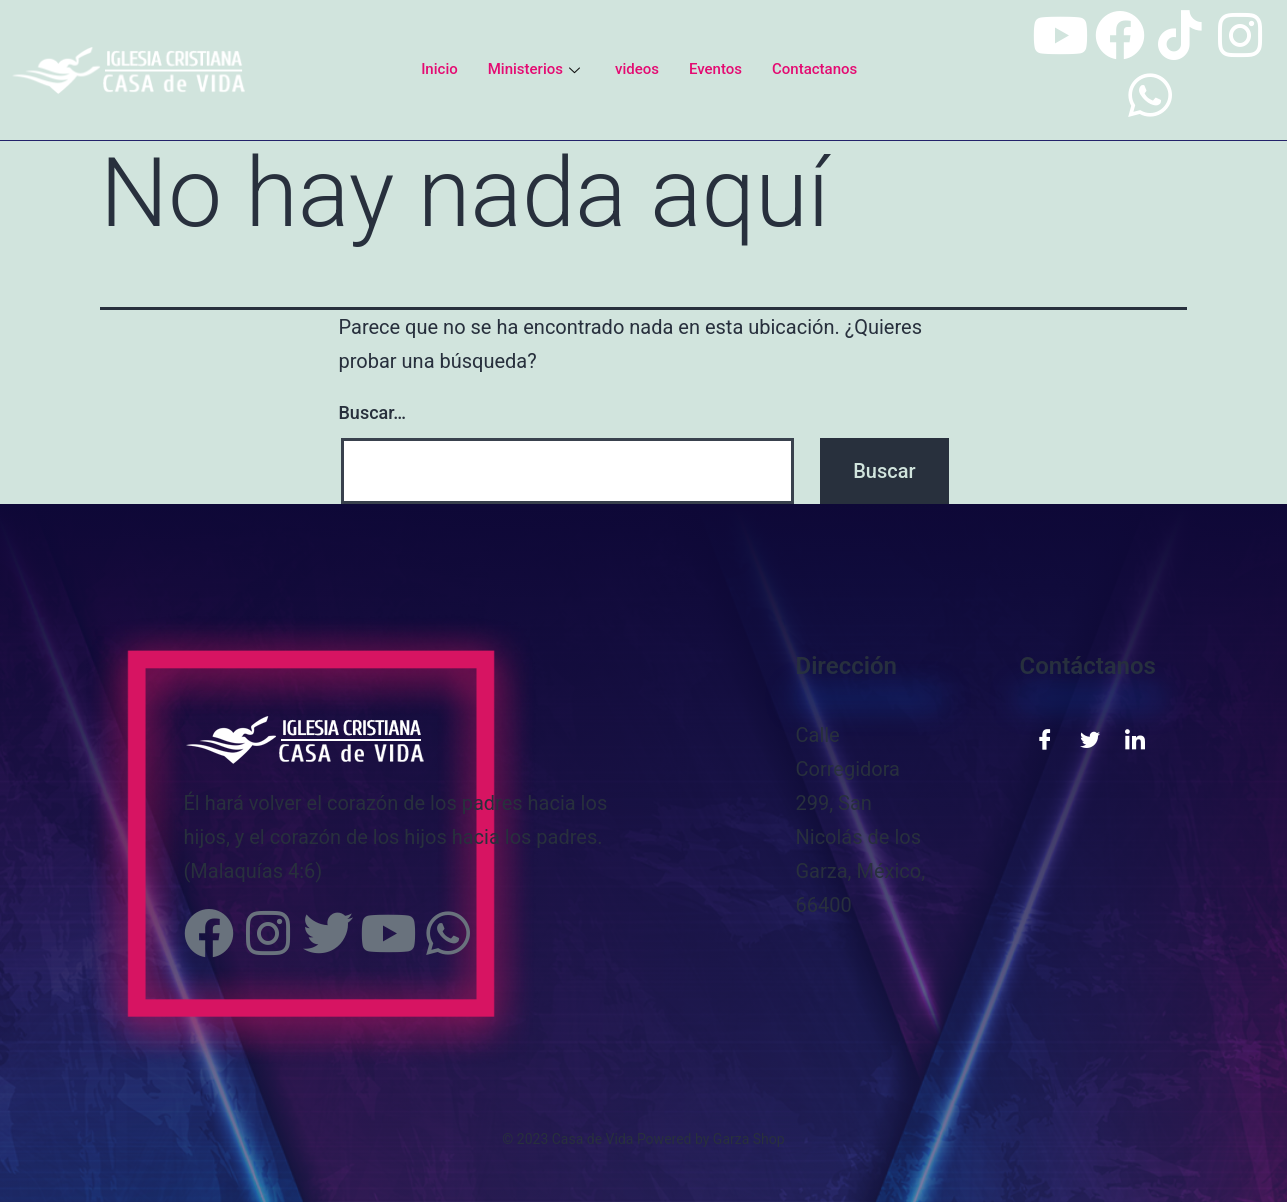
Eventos (715, 69)
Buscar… (373, 412)
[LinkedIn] (1135, 738)
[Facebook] (1045, 738)
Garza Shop (749, 1139)
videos (637, 69)
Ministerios (536, 69)
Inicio (439, 69)
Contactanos (814, 69)
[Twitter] (1090, 738)
